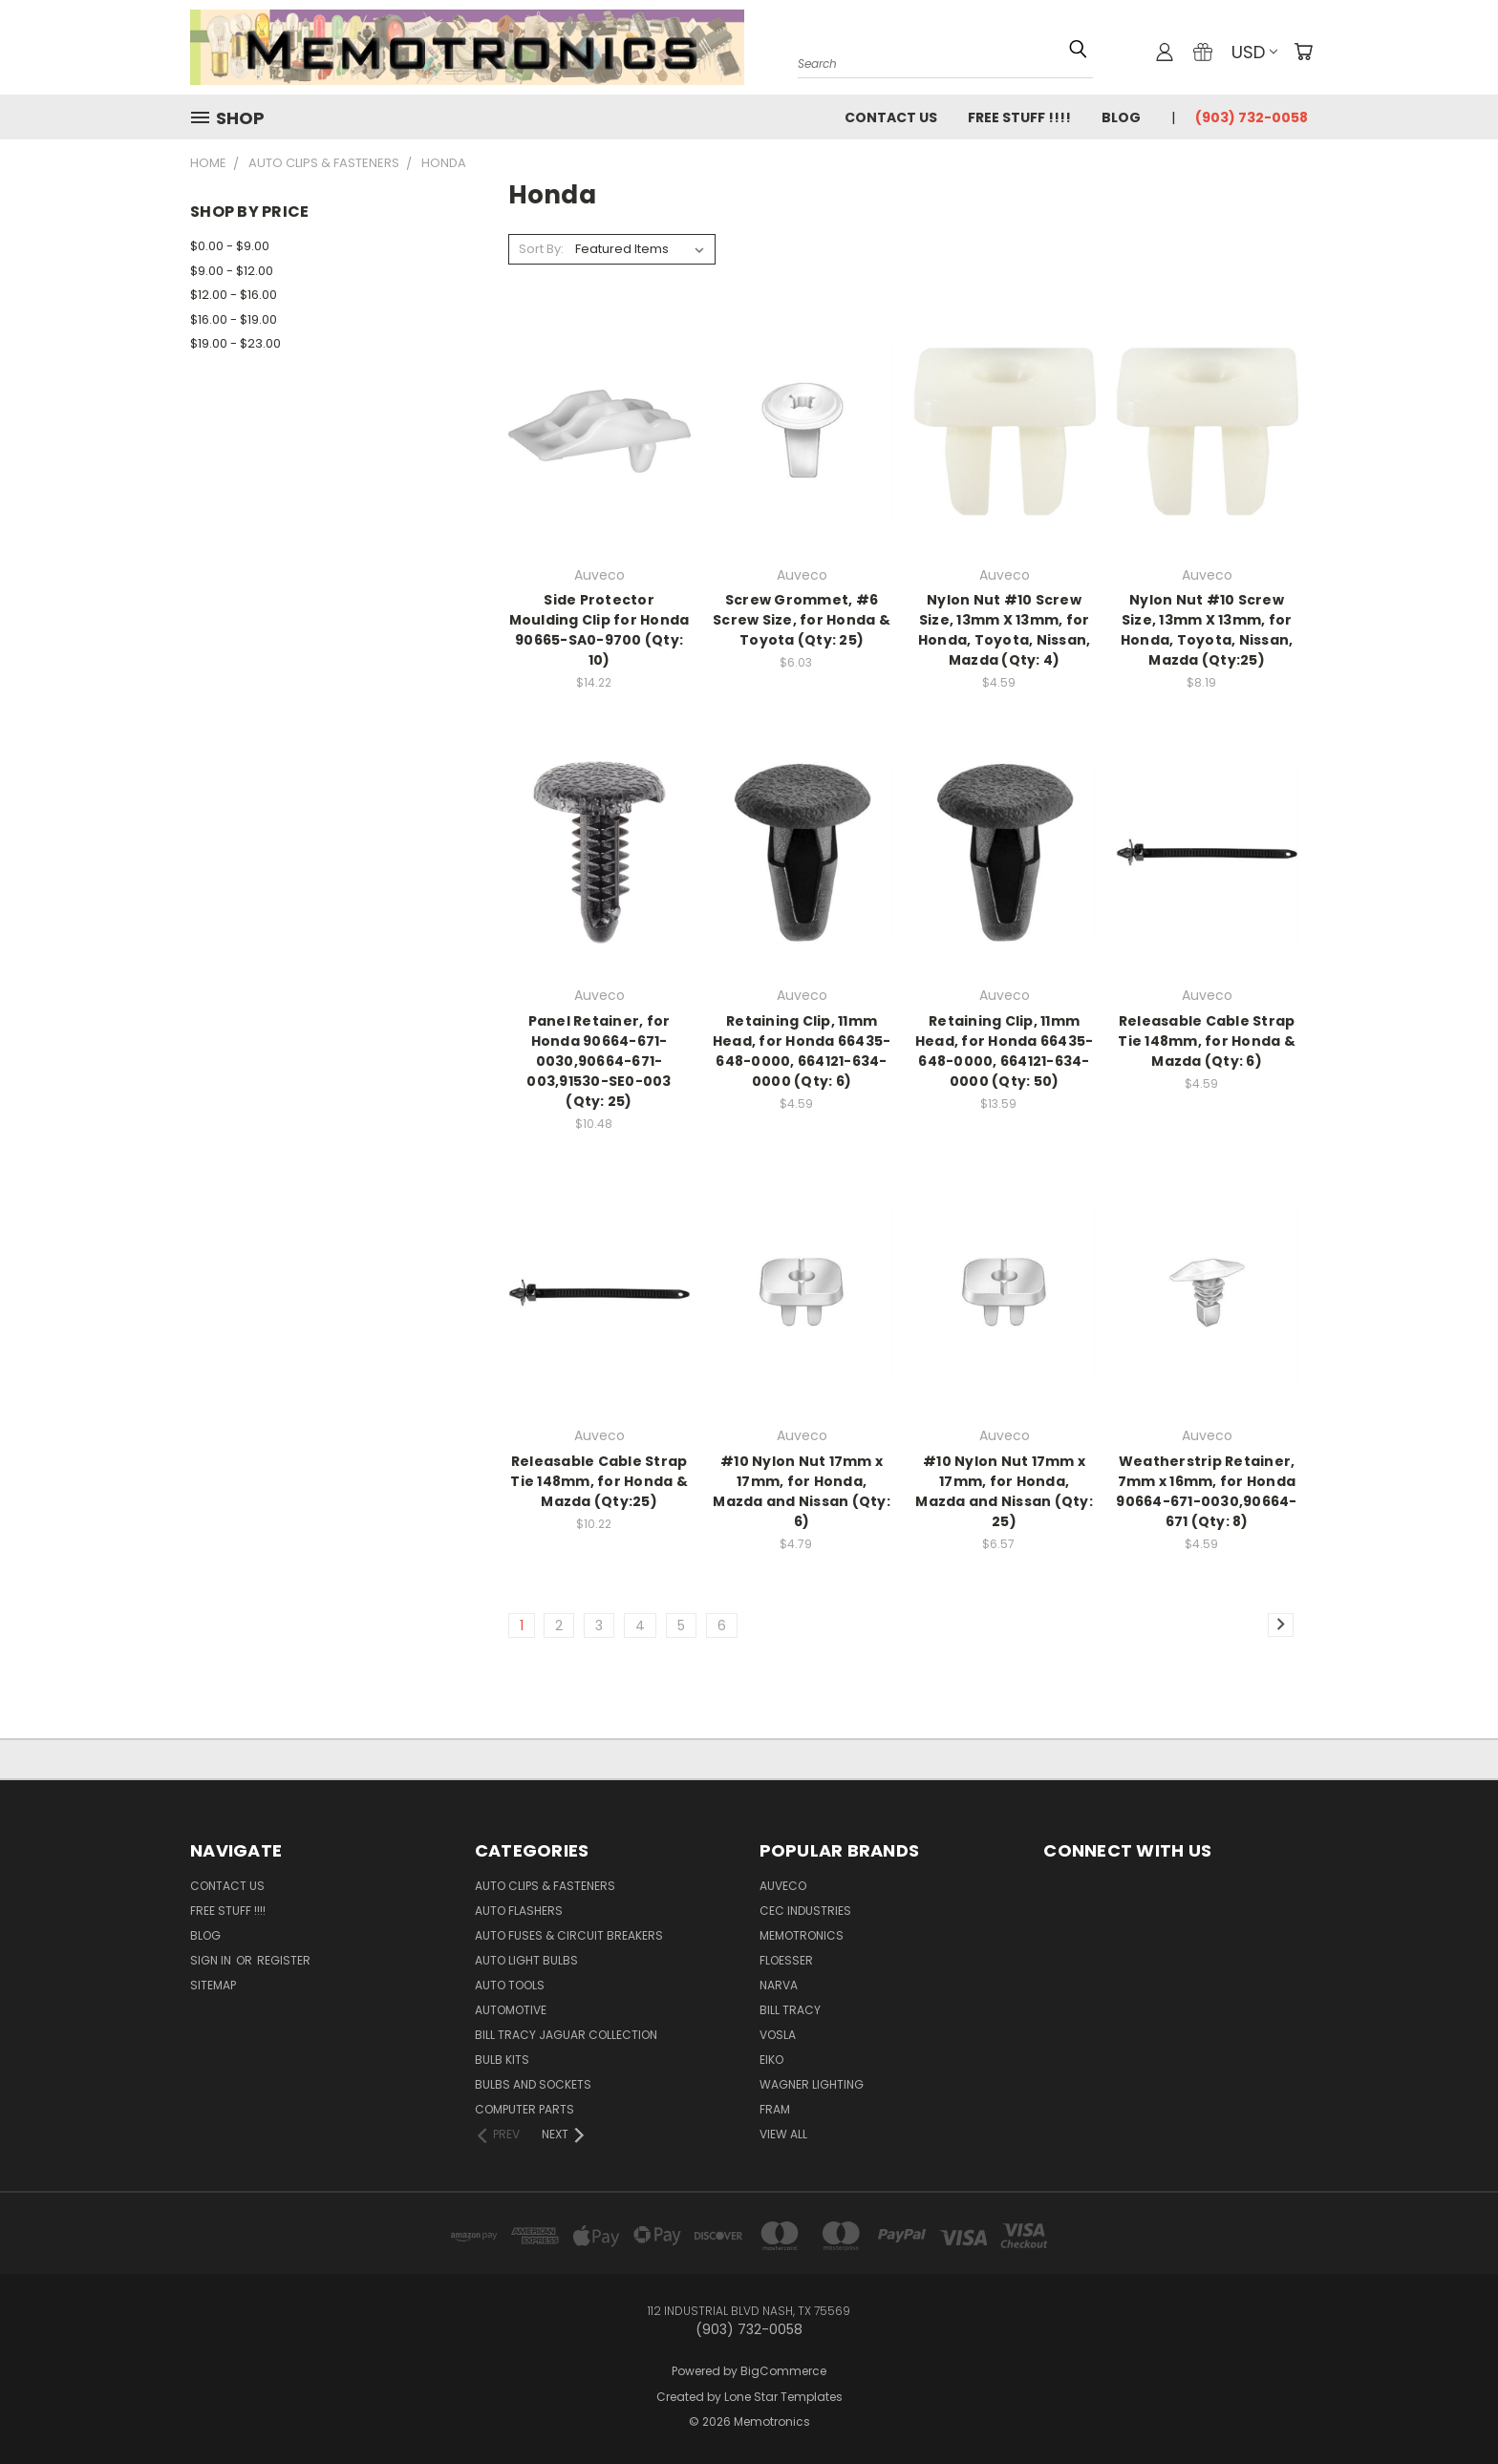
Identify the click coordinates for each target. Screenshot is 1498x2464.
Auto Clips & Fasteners (545, 1886)
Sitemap (213, 1985)
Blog (1121, 117)
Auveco (783, 1886)
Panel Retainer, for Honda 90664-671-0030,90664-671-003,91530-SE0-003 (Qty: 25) (598, 1061)
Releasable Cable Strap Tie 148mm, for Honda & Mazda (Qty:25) (599, 1481)
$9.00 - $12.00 (231, 271)
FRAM (775, 2109)
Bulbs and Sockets (533, 2084)
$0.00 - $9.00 (229, 246)
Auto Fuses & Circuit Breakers (569, 1935)
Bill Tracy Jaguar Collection (566, 2035)
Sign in (212, 1960)
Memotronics (802, 1935)
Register (283, 1960)
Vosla (778, 2035)
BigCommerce (783, 2371)
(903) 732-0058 (1251, 117)
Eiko (771, 2059)
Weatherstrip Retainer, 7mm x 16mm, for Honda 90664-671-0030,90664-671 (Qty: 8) (1206, 1491)
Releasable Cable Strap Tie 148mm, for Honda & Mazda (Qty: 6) (1206, 1041)
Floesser (786, 1960)
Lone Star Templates (783, 2397)
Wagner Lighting (812, 2084)
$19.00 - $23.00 (235, 343)
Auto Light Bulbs (526, 1960)
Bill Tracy (790, 2010)
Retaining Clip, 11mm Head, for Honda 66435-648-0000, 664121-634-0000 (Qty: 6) (802, 1051)
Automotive (510, 2010)
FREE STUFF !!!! (1019, 117)
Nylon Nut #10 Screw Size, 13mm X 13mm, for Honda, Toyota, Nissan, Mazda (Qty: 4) (1004, 629)
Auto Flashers (519, 1910)
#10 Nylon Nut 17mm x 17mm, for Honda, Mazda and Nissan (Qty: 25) (1004, 1491)
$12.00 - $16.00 (233, 295)
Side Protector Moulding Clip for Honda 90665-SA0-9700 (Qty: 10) (599, 629)
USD (1254, 52)
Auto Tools (510, 1985)
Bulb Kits (502, 2059)
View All (783, 2134)
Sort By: (541, 249)
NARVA (779, 1985)
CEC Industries (805, 1910)
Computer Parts (524, 2109)
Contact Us (891, 117)
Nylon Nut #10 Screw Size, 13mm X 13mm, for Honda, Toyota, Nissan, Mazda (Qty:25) (1207, 629)
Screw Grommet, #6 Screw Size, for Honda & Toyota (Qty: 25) (801, 619)
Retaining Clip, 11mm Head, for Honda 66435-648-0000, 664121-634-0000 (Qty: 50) (1004, 1051)
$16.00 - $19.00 (233, 319)
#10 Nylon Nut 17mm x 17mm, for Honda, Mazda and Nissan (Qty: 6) (801, 1491)
